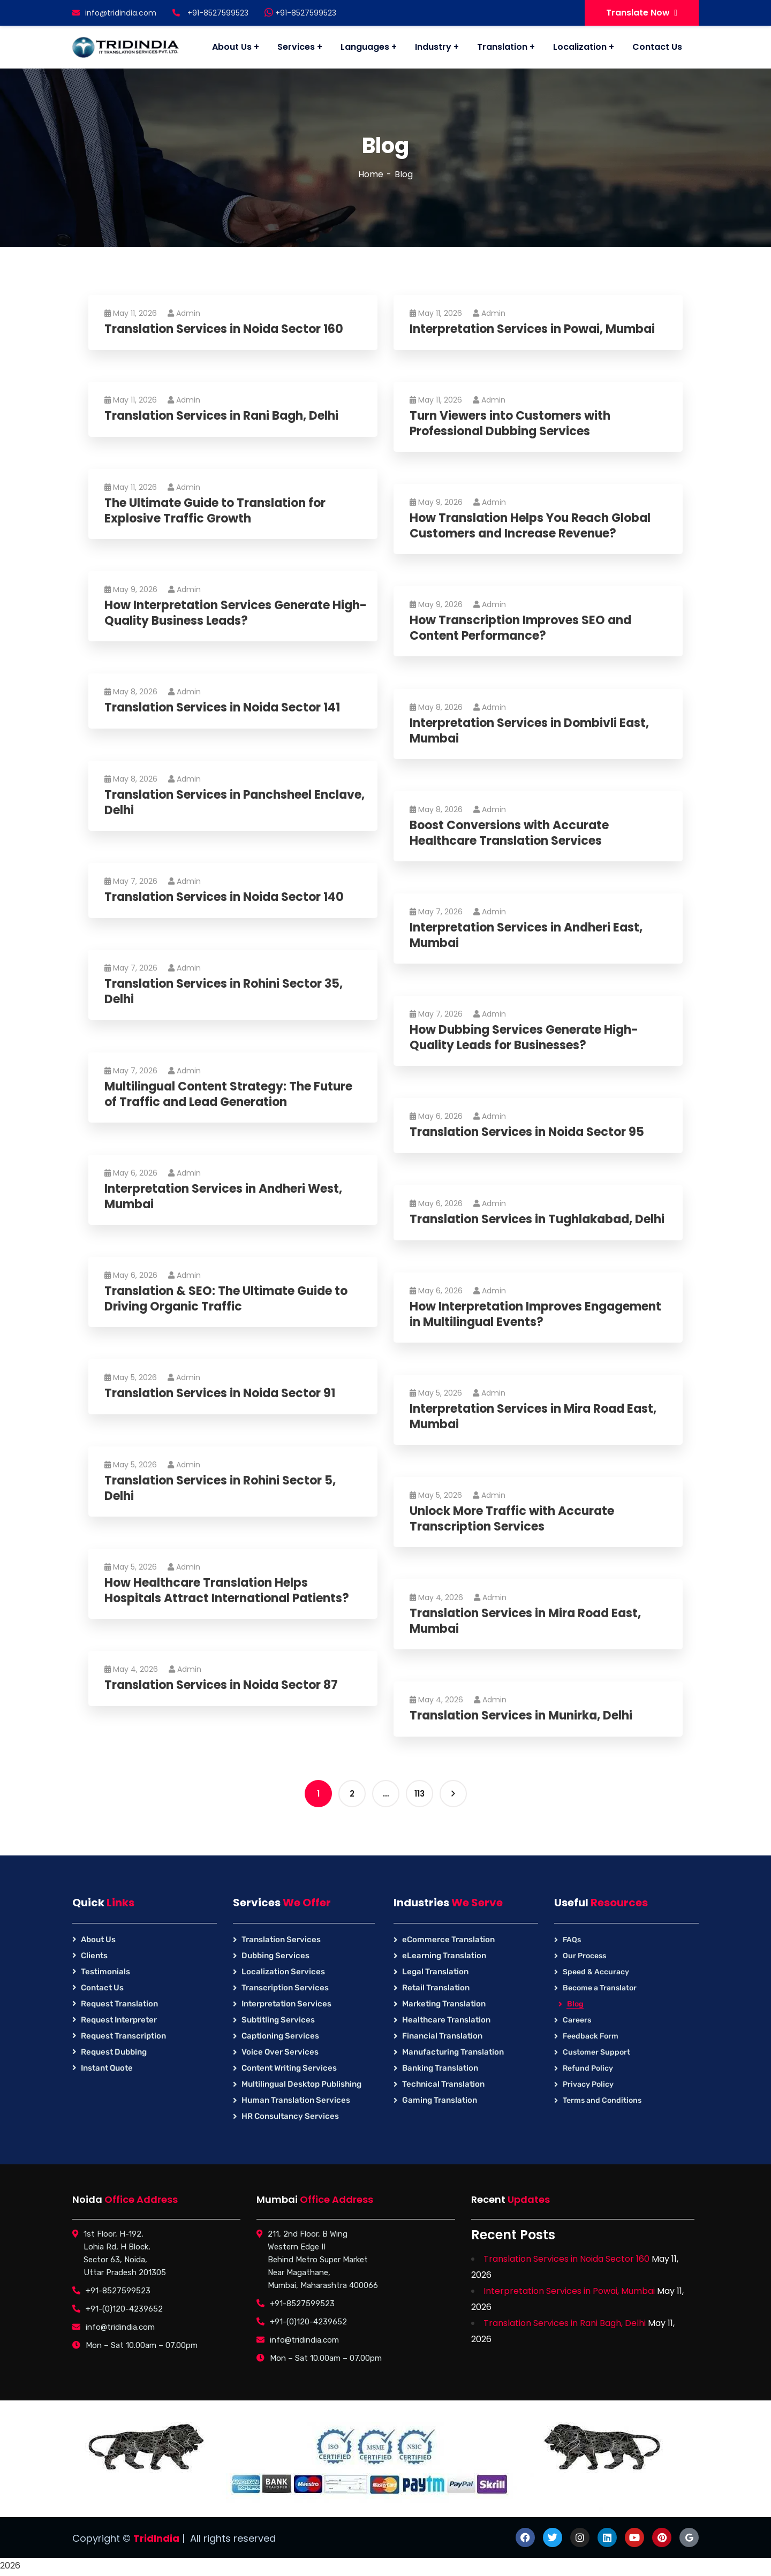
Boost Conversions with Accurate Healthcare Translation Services (509, 833)
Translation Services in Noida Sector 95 (527, 1132)
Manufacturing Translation (453, 2052)
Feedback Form (590, 2036)
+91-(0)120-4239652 (124, 2309)
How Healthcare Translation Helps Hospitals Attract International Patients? (226, 1590)
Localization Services (283, 1971)
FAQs (572, 1939)
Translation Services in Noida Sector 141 (222, 708)
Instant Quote (107, 2068)
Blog (575, 2004)
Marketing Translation (444, 2004)
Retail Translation (436, 1987)
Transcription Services (285, 1987)
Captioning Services (280, 2036)
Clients (94, 1955)
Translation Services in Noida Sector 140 (224, 897)
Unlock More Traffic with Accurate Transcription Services (512, 1519)
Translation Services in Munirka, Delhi (521, 1716)
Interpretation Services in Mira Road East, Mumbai (533, 1416)
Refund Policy (588, 2068)
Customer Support (596, 2052)
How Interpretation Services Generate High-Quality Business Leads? (235, 613)
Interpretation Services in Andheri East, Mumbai (526, 935)
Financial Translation (442, 2036)
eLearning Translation (444, 1955)
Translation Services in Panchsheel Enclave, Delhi (234, 802)
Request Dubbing (114, 2052)
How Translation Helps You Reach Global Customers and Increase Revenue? (530, 526)
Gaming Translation (439, 2100)
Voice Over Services (280, 2052)
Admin (184, 313)
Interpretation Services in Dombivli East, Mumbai (529, 731)
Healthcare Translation (446, 2020)
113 (419, 1793)
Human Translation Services (295, 2100)
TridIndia (156, 2538)
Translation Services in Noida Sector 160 (223, 329)
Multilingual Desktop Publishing (301, 2084)
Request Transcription (123, 2036)
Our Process (584, 1955)
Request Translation (119, 2004)
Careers (577, 2020)
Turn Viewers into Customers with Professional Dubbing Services (510, 423)
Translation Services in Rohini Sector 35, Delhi (223, 991)
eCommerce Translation (448, 1939)
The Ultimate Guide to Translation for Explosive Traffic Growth (215, 511)
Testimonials (105, 1971)
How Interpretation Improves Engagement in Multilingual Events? (535, 1314)
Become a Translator (600, 1987)
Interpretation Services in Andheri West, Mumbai (223, 1196)
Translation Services (281, 1939)
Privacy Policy (588, 2084)
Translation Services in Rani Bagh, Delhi (221, 416)
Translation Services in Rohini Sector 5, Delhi (220, 1488)
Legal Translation (435, 1971)
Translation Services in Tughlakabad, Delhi (537, 1220)
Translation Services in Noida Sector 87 (221, 1685)
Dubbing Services (275, 1955)
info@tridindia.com (114, 12)
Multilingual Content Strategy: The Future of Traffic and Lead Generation (228, 1094)
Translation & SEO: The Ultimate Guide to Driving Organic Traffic (225, 1299)
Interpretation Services (286, 2004)
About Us (98, 1939)
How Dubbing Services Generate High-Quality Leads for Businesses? (524, 1037)
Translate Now (641, 12)
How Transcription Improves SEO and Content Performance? (520, 628)
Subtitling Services (278, 2020)
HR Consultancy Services (290, 2116)
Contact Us (102, 1987)
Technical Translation (443, 2084)
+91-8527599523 (300, 12)
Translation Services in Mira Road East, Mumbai (525, 1621)
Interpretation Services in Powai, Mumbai (532, 329)
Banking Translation (440, 2068)
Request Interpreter (119, 2020)
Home (370, 174)
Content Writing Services (289, 2068)
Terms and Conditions (602, 2100)
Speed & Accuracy (596, 1971)
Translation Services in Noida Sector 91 (219, 1393)
